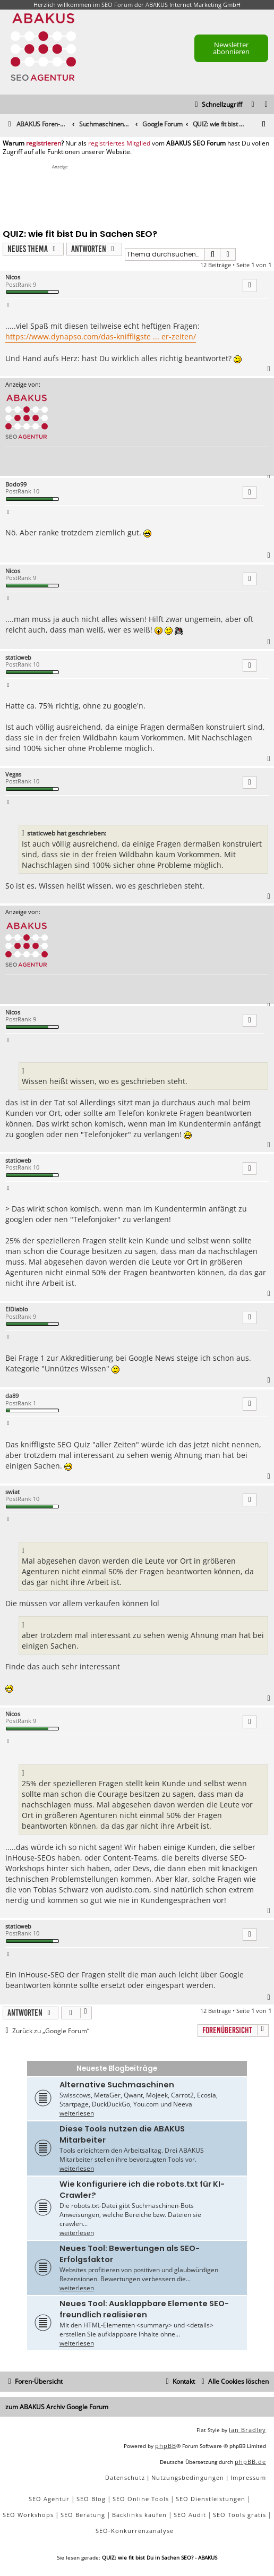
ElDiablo (16, 1309)
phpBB (165, 2446)
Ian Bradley (247, 2430)
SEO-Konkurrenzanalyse (135, 2531)
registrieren (43, 143)
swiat (12, 1491)
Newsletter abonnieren (231, 48)
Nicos (12, 277)
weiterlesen (76, 2113)
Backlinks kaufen (139, 2515)
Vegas (13, 774)
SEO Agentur (49, 2499)
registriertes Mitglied (119, 143)
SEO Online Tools (141, 2499)
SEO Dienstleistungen (210, 2499)
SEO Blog (91, 2499)
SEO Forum (117, 4)
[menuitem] (266, 105)
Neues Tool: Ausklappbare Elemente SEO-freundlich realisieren (144, 2309)
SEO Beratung (83, 2515)
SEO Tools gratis (239, 2515)
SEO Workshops (28, 2515)
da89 (12, 1395)
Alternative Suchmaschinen (116, 2084)
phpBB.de (250, 2462)
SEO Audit (190, 2515)
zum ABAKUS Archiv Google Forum (56, 2406)
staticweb (18, 657)
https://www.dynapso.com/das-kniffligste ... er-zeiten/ (100, 336)
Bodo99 (16, 484)
